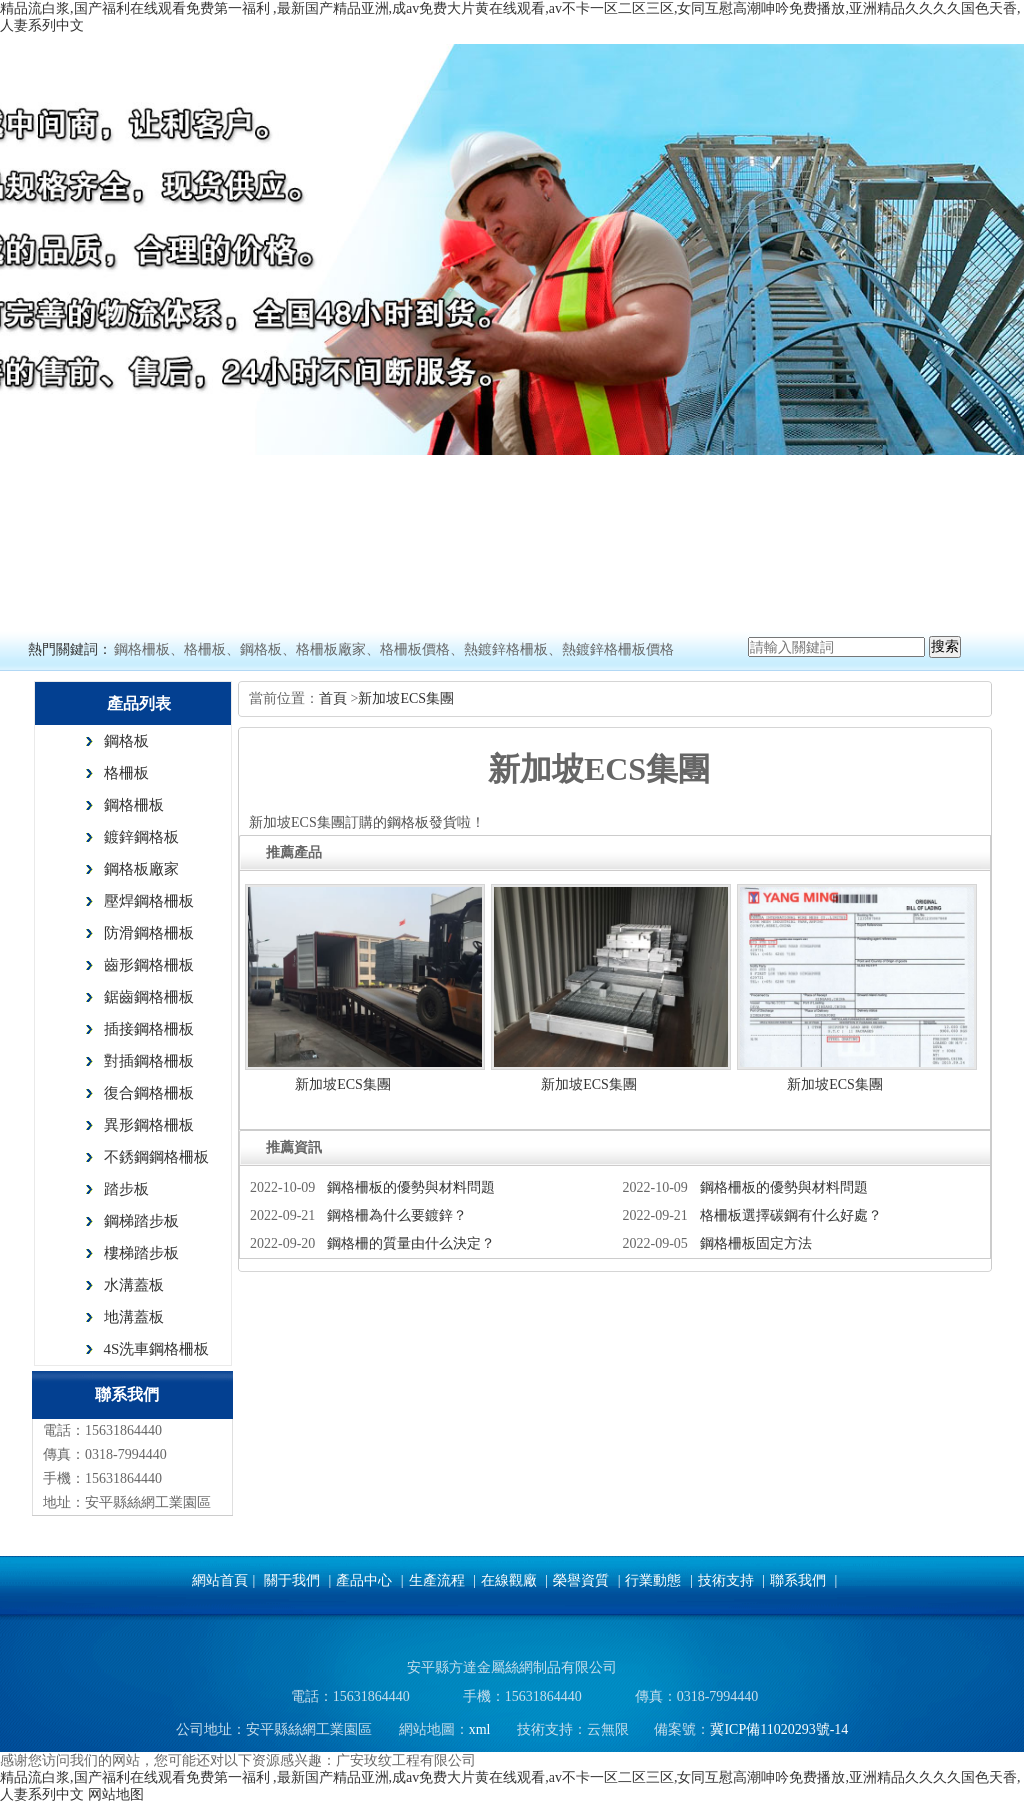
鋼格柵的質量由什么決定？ (411, 1243)
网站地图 (116, 1794)
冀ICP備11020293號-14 (779, 1729)
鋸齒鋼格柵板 (149, 997)
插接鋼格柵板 (149, 1029)
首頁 (335, 698)
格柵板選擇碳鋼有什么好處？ (791, 1215)
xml (480, 1729)
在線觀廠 (509, 1580)
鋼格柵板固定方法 (756, 1243)
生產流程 (437, 1580)
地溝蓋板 (134, 1317)
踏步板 (126, 1189)
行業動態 (653, 1580)
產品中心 (364, 1580)
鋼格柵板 (134, 805)
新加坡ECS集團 (406, 698)
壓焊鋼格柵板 (149, 901)
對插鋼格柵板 (149, 1061)
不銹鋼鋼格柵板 (156, 1157)
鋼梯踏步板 (141, 1221)
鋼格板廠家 (141, 869)
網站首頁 (220, 1580)
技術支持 (726, 1580)
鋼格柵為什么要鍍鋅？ (397, 1215)
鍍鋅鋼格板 (141, 837)
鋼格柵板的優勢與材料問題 (411, 1187)
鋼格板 (126, 741)
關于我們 (292, 1580)
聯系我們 (798, 1580)
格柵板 (126, 773)
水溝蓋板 (134, 1285)
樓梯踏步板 (141, 1253)
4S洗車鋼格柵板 (157, 1349)
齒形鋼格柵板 (149, 965)
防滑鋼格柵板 (149, 933)
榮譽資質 (581, 1580)
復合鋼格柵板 (149, 1093)
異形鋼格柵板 (149, 1125)
